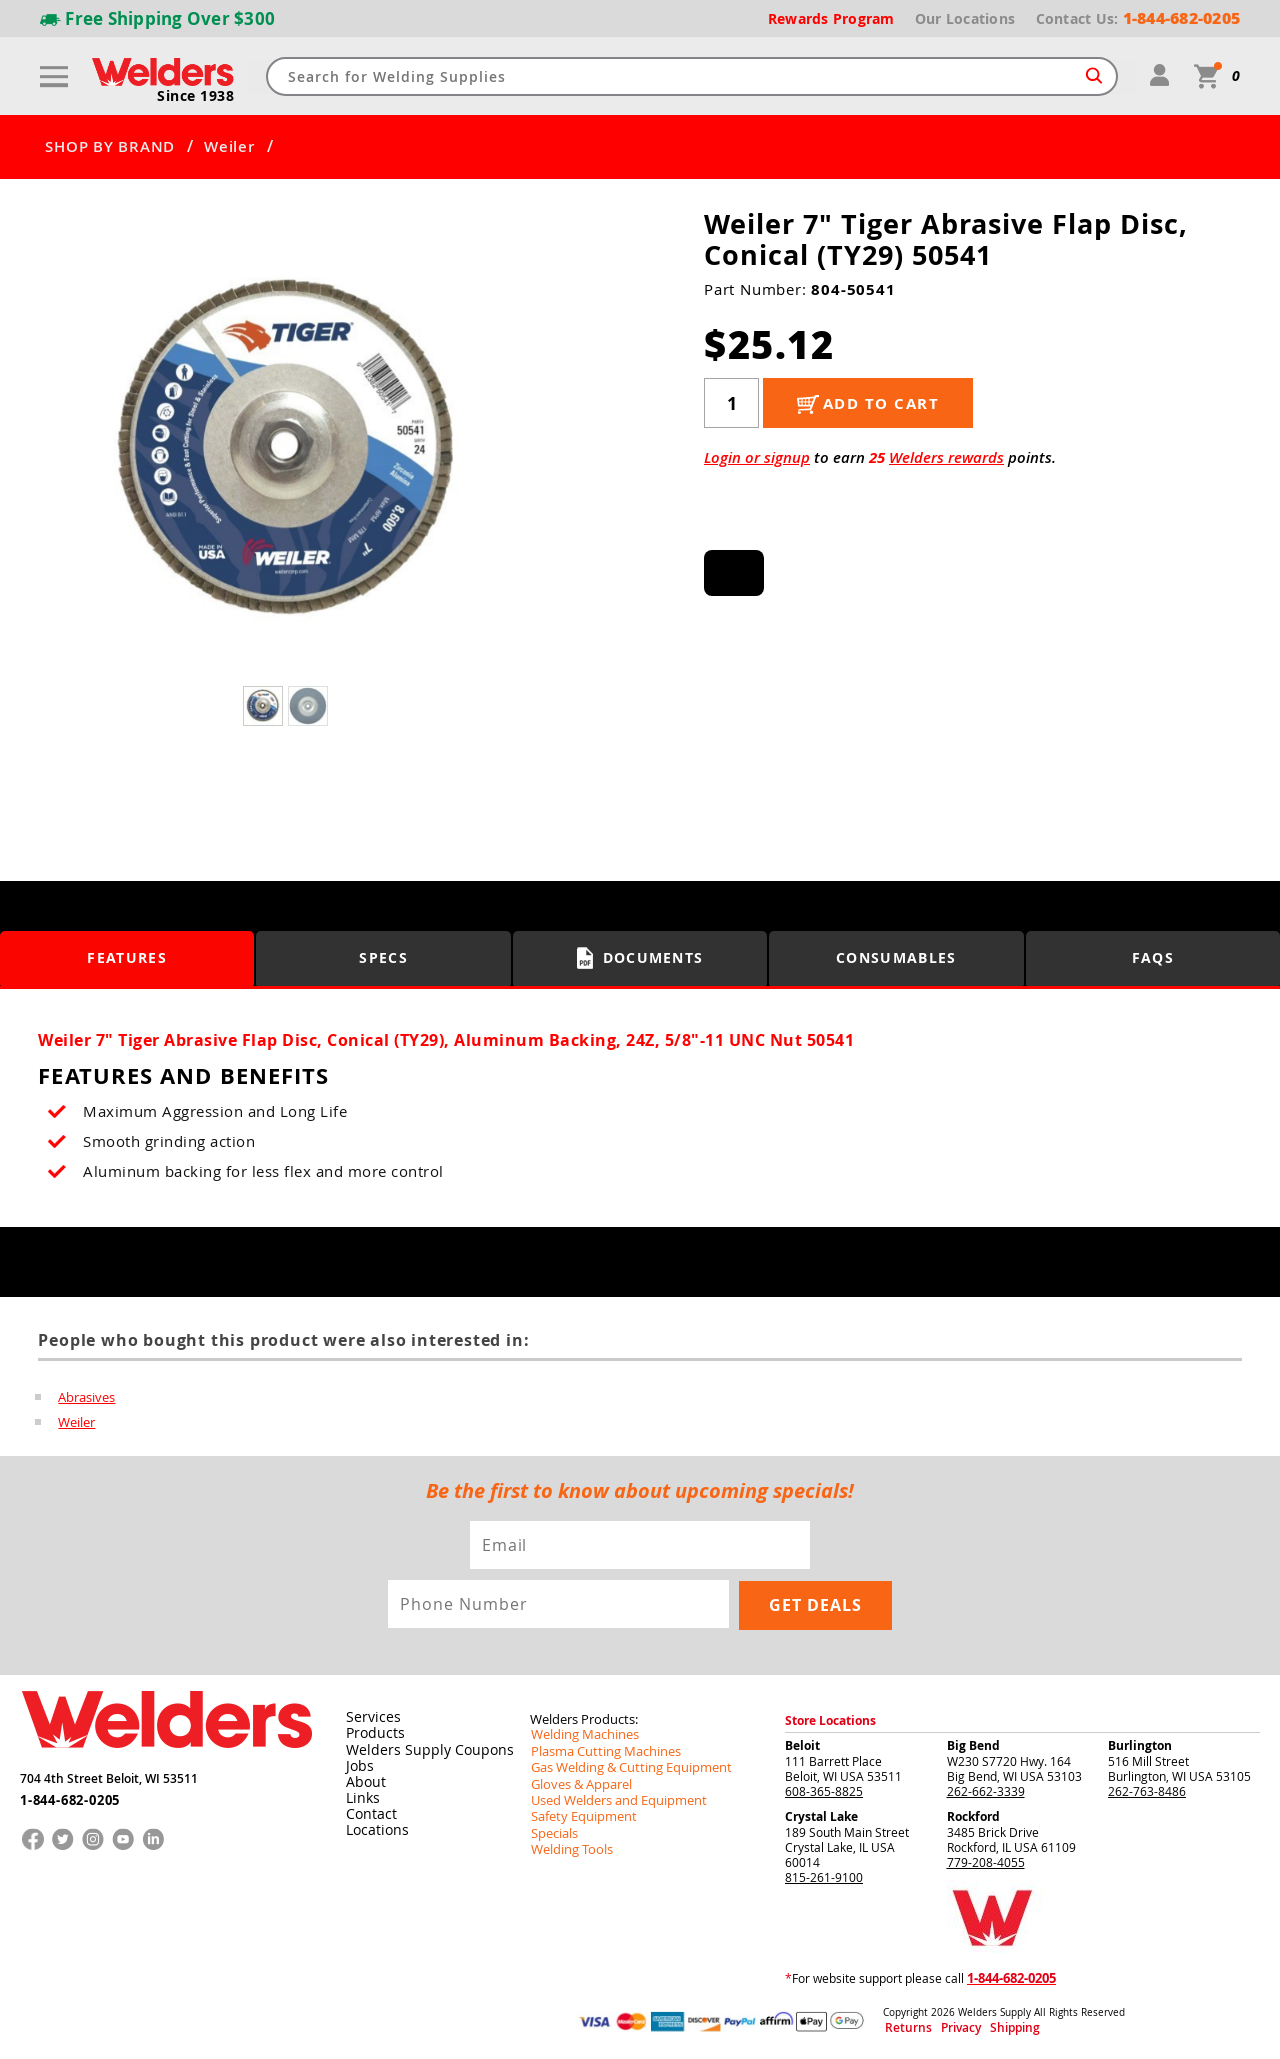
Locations (374, 1829)
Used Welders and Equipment (612, 1798)
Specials (553, 1830)
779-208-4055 (986, 1861)
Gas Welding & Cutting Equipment (624, 1766)
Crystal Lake (821, 1815)
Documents (640, 958)
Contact (368, 1813)
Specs (383, 958)
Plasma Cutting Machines (600, 1750)
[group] (287, 451)
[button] (520, 456)
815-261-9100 (824, 1876)
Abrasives (86, 1397)
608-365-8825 (824, 1790)
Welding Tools (568, 1846)
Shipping (987, 2027)
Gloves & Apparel (578, 1782)
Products (372, 1733)
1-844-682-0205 (69, 1794)
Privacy (945, 2027)
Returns (901, 2027)
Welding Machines (581, 1734)
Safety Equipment (579, 1814)
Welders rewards (946, 457)
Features (127, 958)
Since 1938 (197, 96)
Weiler (229, 147)
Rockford (973, 1815)
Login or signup (757, 457)
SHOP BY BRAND (110, 147)
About (363, 1781)
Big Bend (973, 1744)
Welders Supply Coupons (419, 1749)
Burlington (1140, 1744)
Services (369, 1717)
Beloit (802, 1744)
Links (360, 1797)
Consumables (897, 958)
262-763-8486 (1147, 1790)
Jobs (357, 1765)
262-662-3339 (986, 1790)
